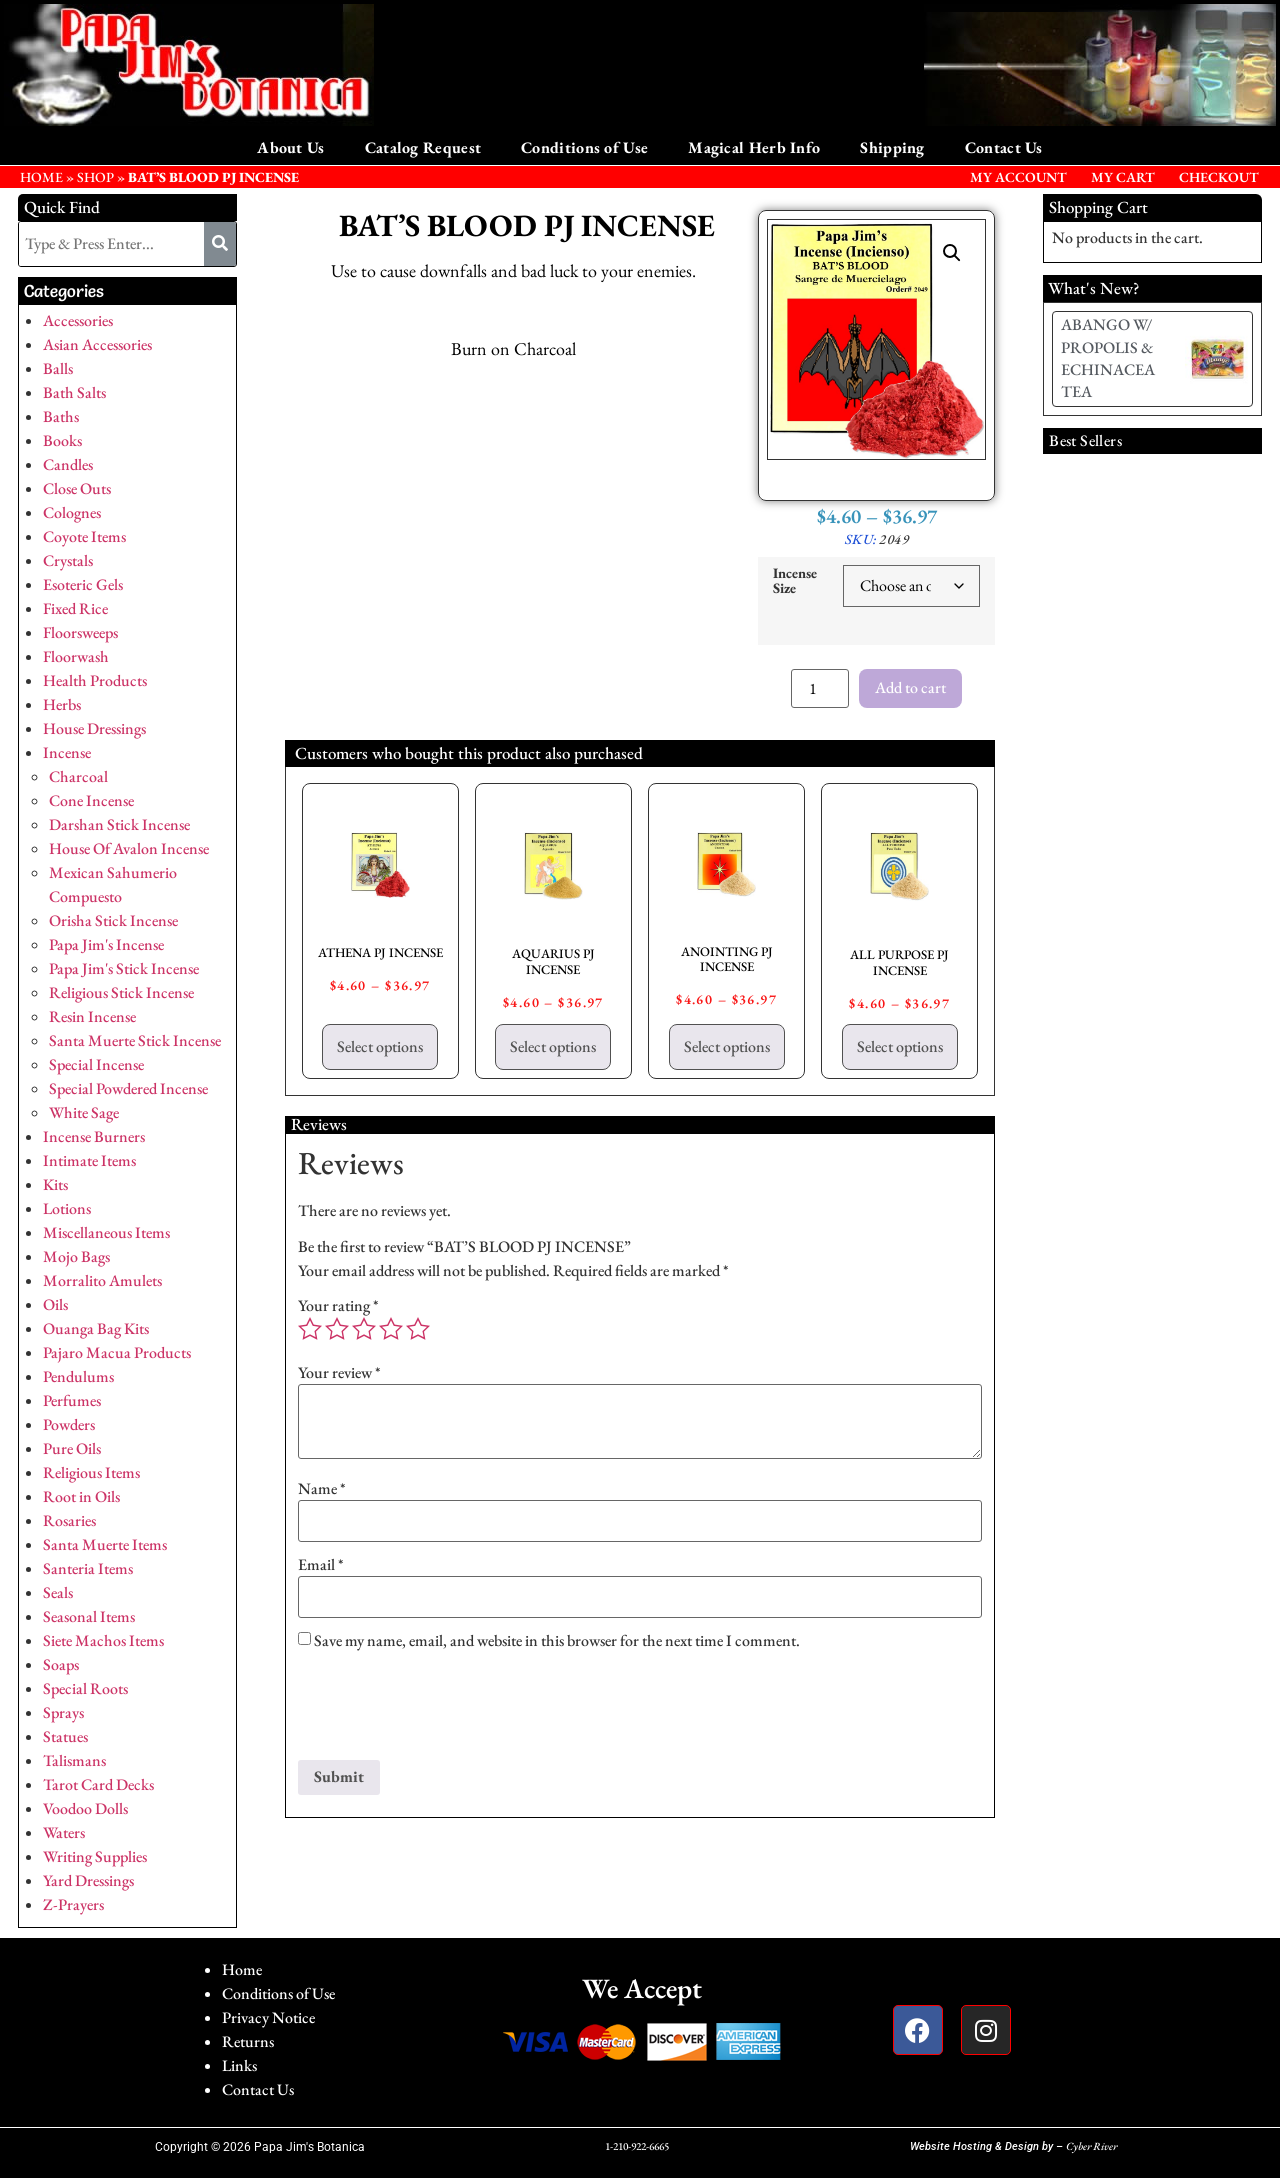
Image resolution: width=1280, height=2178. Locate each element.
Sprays (63, 1712)
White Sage (84, 1112)
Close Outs (77, 488)
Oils (55, 1304)
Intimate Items (89, 1160)
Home (242, 1969)
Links (239, 2065)
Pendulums (78, 1376)
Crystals (68, 560)
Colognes (72, 512)
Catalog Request (423, 147)
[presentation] (450, 1711)
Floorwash (76, 656)
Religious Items (91, 1472)
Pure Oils (72, 1448)
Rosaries (69, 1520)
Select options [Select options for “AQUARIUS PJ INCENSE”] (553, 1046)
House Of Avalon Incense (129, 848)
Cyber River (1091, 2146)
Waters (64, 1832)
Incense (67, 752)
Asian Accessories (97, 344)
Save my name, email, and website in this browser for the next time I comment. (557, 1641)
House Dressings (94, 728)
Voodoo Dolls (85, 1808)
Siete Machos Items (103, 1640)
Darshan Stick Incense (119, 824)
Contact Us (1004, 147)
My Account (1018, 177)
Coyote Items (84, 536)
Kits (55, 1184)
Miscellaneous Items (106, 1232)
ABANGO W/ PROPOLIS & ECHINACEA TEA (1108, 358)
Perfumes (72, 1400)
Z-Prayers (73, 1904)
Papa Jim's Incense (106, 944)
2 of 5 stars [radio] (337, 1329)
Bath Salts (74, 392)
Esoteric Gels (83, 584)
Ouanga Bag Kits (96, 1328)
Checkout (1219, 177)
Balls (58, 368)
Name (322, 1489)
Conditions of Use (584, 147)
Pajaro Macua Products (117, 1352)
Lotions (67, 1208)
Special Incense (96, 1064)
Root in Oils (81, 1496)
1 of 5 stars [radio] (310, 1329)
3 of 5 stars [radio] (364, 1329)
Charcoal (78, 776)
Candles (68, 464)
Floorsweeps (80, 632)
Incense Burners (94, 1136)
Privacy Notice (268, 2017)
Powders (69, 1424)
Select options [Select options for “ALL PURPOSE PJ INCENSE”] (900, 1046)
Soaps (61, 1664)
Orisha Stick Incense (113, 920)
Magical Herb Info (754, 147)
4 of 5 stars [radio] (391, 1329)
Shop (95, 177)
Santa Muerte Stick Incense (135, 1040)
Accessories (78, 320)
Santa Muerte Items (105, 1544)
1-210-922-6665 (637, 2146)
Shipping (892, 147)
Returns (248, 2041)
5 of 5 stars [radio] (418, 1329)
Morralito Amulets (102, 1280)
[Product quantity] (820, 688)
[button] (952, 253)
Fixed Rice (75, 608)
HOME (41, 177)
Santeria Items (88, 1568)
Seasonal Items (89, 1616)
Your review (339, 1373)
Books (62, 440)
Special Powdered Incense (128, 1088)
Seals (58, 1592)
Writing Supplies (95, 1856)
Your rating (338, 1306)
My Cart (1123, 177)
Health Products (95, 680)
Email (321, 1565)
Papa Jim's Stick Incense (124, 968)
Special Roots (85, 1688)
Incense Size (795, 580)
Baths (61, 416)
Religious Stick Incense (121, 992)
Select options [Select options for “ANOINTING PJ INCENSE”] (727, 1046)
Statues (65, 1736)
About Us (290, 147)
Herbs (62, 704)
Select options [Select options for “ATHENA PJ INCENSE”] (380, 1046)
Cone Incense (91, 800)
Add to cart (910, 687)
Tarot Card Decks (98, 1784)
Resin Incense (92, 1016)
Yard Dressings (88, 1880)
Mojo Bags (76, 1256)
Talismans (74, 1760)
